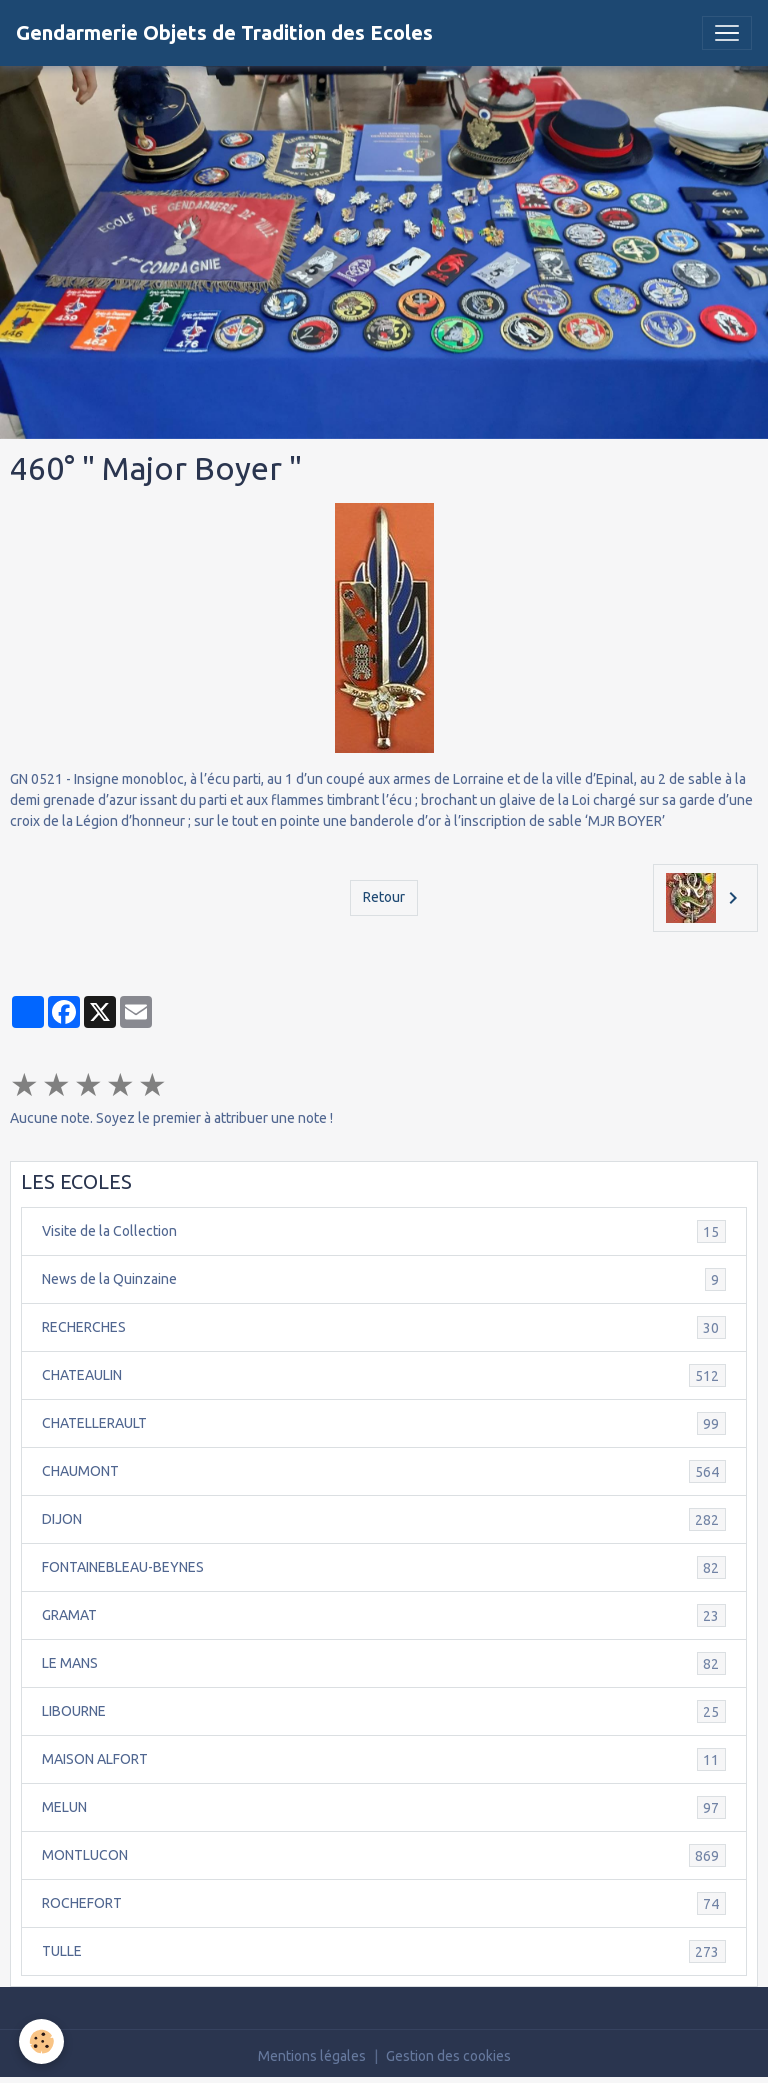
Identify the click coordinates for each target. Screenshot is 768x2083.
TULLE (384, 1951)
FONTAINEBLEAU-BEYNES (384, 1567)
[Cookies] (42, 2041)
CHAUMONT (384, 1471)
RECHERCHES (384, 1327)
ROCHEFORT (384, 1903)
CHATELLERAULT (384, 1423)
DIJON (384, 1519)
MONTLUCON (384, 1855)
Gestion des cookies (448, 2056)
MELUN (384, 1807)
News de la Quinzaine (384, 1279)
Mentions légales (312, 2056)
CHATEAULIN (384, 1375)
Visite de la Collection (384, 1231)
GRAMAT (384, 1615)
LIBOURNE (384, 1711)
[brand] (224, 33)
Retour (384, 897)
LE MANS (384, 1663)
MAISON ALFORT (384, 1759)
